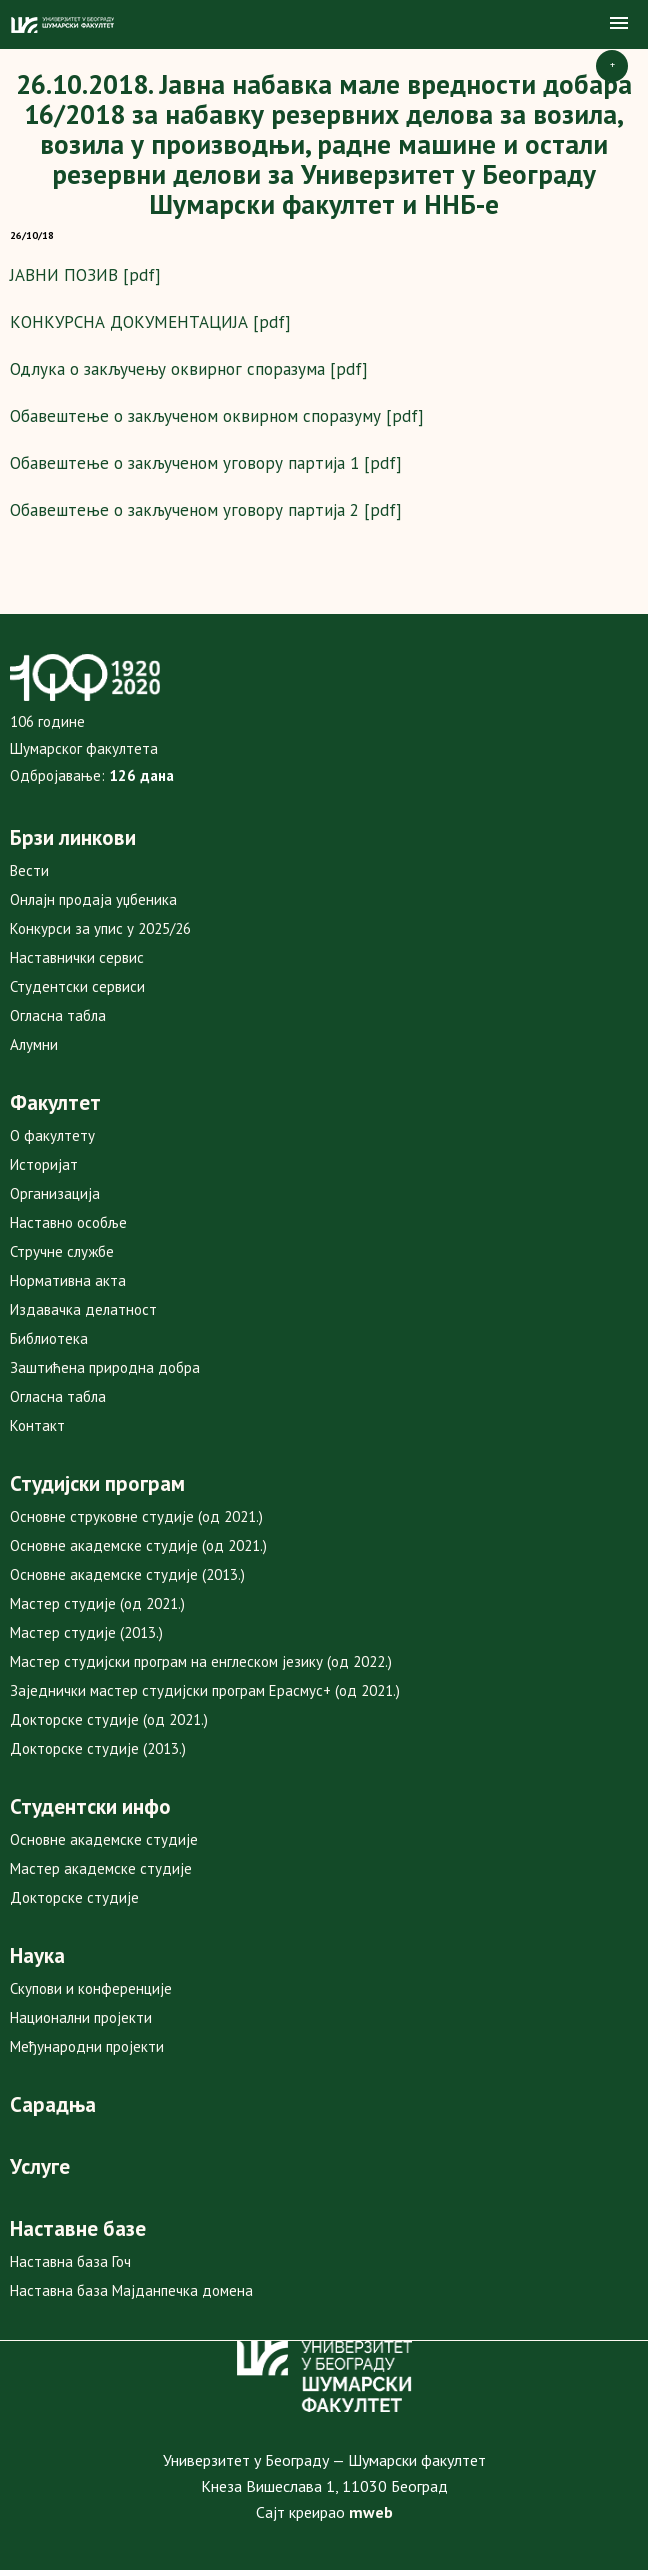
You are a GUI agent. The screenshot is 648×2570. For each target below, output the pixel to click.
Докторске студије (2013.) (98, 1748)
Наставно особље (68, 1222)
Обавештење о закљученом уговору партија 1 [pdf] (206, 463)
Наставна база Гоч (70, 2261)
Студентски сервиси (77, 986)
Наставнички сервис (77, 957)
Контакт (37, 1425)
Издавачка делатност (83, 1309)
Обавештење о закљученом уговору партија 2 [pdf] (206, 510)
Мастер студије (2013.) (86, 1632)
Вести (29, 870)
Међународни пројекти (87, 2046)
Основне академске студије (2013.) (127, 1574)
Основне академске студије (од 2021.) (138, 1545)
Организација (55, 1193)
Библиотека (49, 1338)
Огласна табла (58, 1015)
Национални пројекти (81, 2017)
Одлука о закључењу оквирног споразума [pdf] (189, 369)
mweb (371, 2512)
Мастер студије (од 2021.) (97, 1603)
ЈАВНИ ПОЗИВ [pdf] (85, 275)
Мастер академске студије (101, 1868)
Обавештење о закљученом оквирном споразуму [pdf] (217, 416)
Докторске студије (74, 1897)
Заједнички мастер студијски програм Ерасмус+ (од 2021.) (205, 1690)
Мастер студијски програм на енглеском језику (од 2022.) (201, 1661)
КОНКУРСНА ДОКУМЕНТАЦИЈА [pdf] (150, 322)
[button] (619, 24)
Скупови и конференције (91, 1988)
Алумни (34, 1044)
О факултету (52, 1135)
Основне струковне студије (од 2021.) (136, 1516)
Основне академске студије (104, 1839)
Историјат (44, 1164)
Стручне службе (62, 1251)
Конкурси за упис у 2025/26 (100, 928)
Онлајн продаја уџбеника (93, 899)
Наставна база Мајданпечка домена (131, 2290)
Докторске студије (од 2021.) (109, 1719)
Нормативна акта (68, 1280)
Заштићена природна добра (105, 1367)
